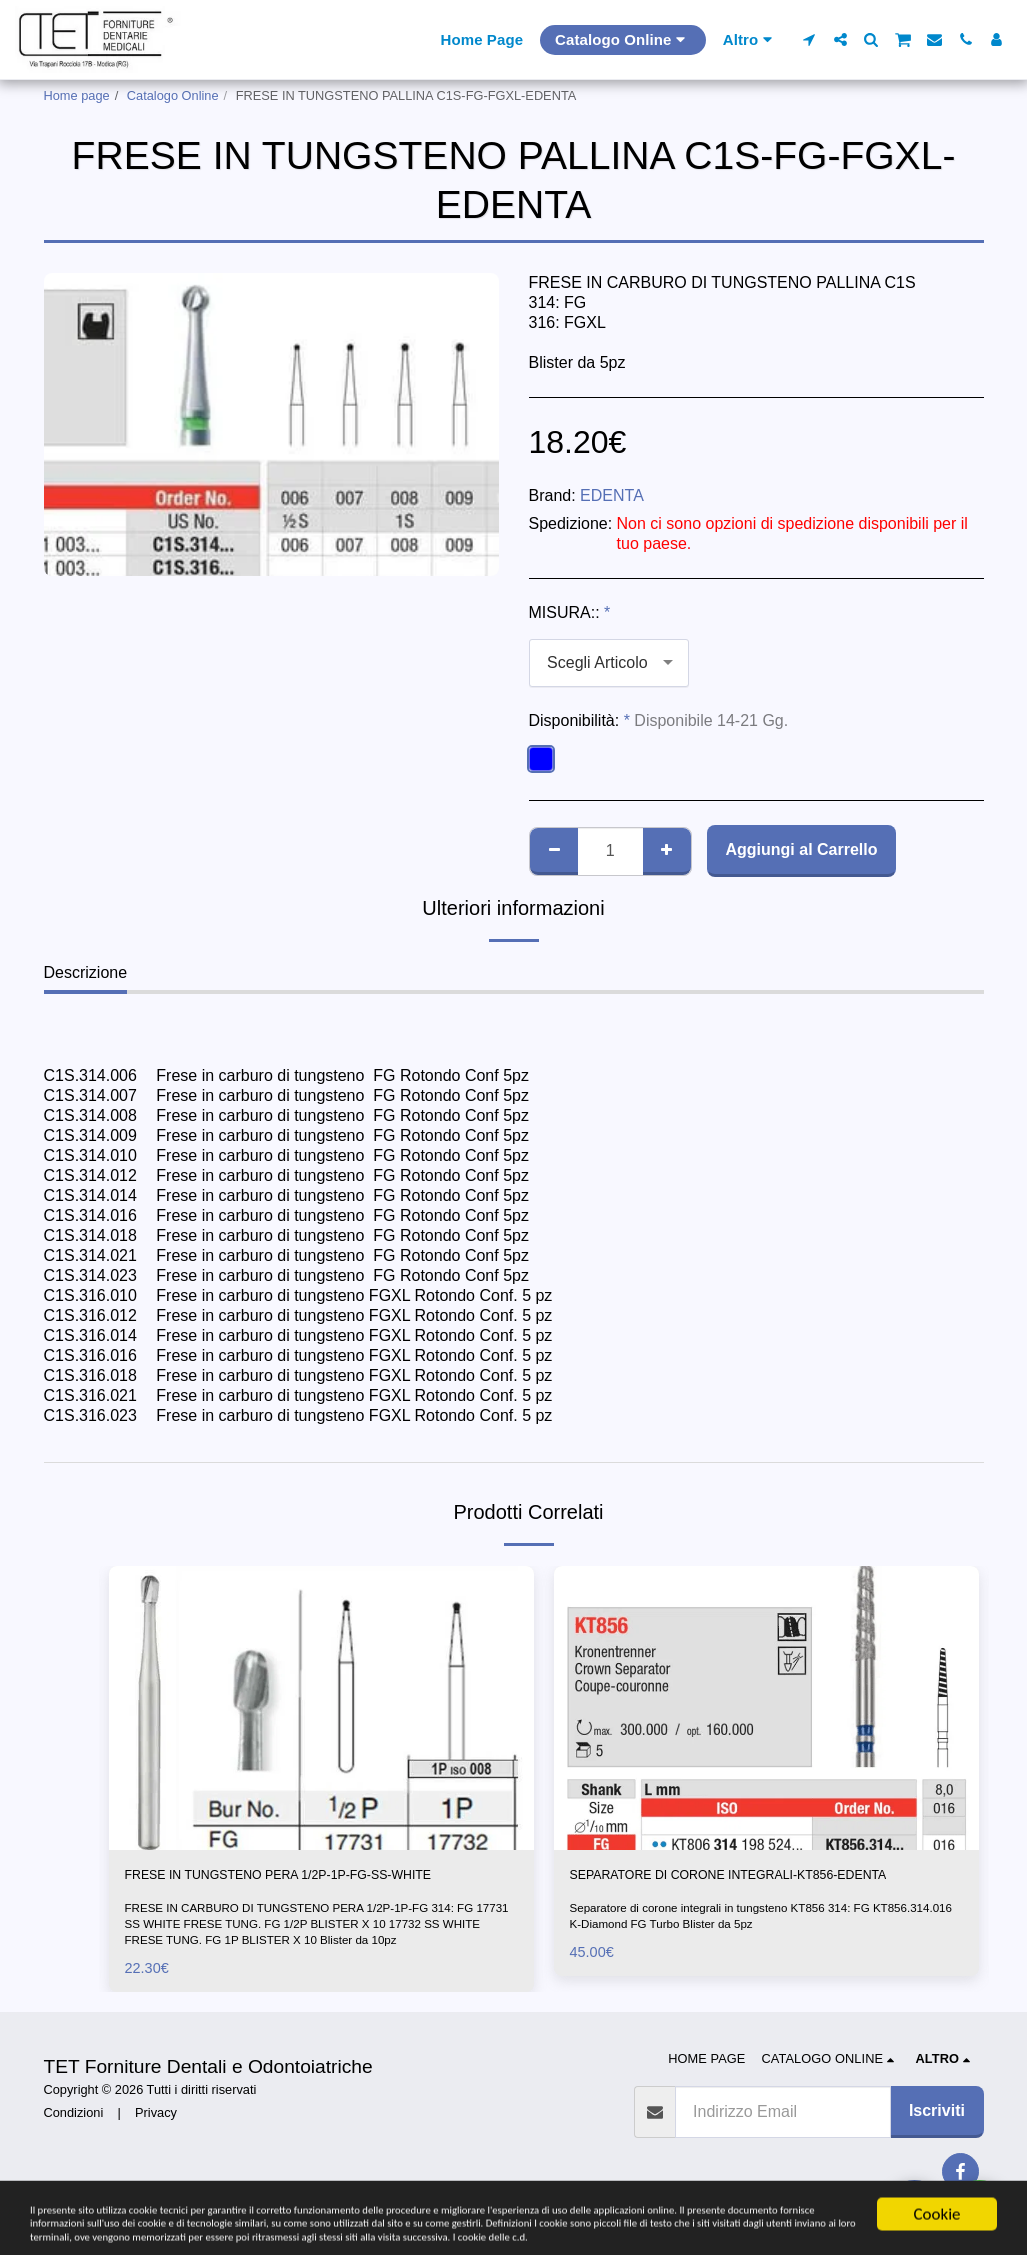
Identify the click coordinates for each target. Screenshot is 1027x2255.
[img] (321, 1707)
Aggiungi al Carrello (801, 849)
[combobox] (609, 663)
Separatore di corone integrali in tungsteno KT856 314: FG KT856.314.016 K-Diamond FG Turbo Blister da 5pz (736, 1945)
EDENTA (612, 495)
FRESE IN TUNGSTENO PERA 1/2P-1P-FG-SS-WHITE (298, 1889)
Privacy (156, 2141)
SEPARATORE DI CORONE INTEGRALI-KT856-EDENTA (744, 1889)
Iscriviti (937, 2140)
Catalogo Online (173, 95)
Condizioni (74, 2141)
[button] (809, 39)
